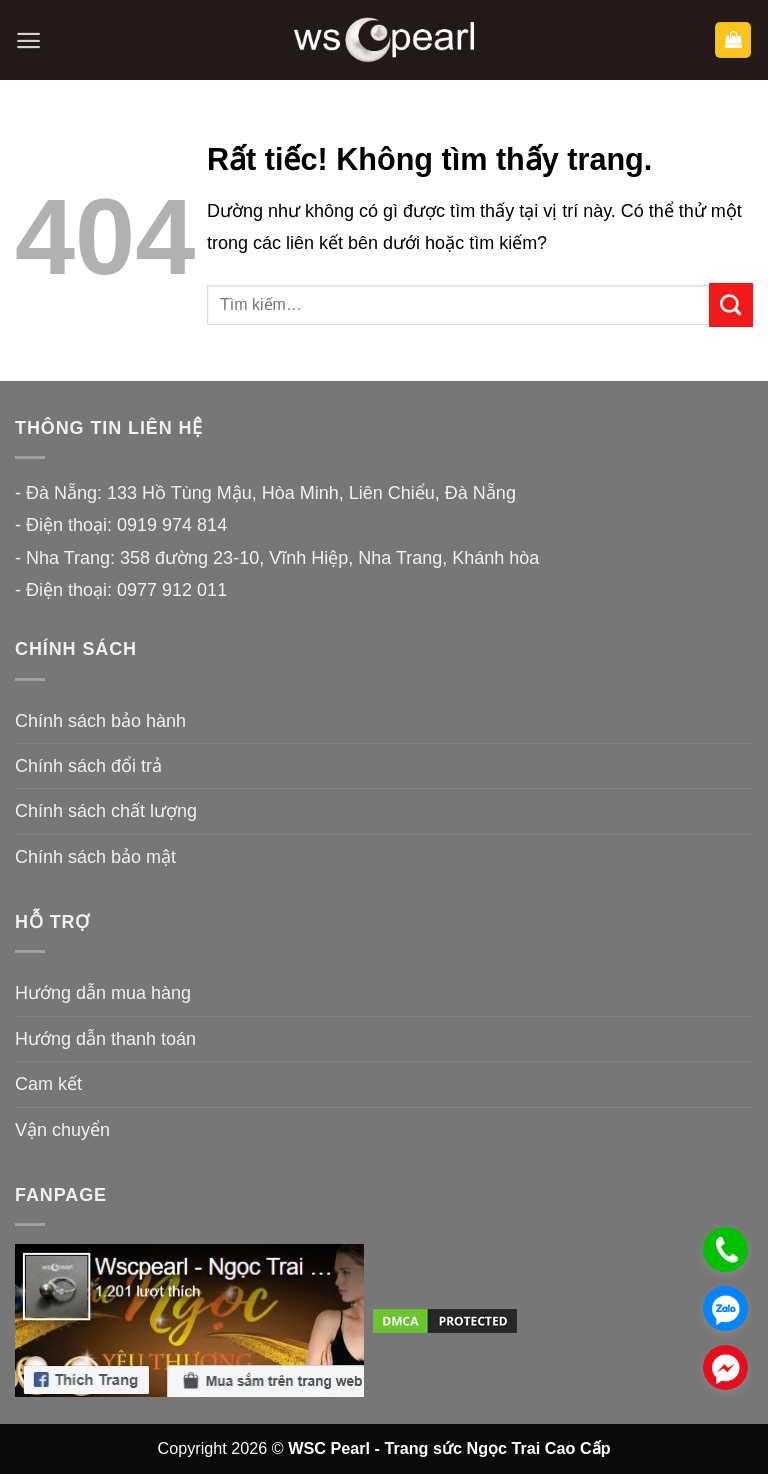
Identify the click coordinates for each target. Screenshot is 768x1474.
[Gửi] (731, 305)
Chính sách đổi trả (88, 766)
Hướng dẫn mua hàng (103, 993)
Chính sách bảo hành (100, 721)
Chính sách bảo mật (95, 857)
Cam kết (48, 1084)
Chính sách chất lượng (106, 811)
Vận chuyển (62, 1130)
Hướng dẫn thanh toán (105, 1039)
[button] (28, 40)
